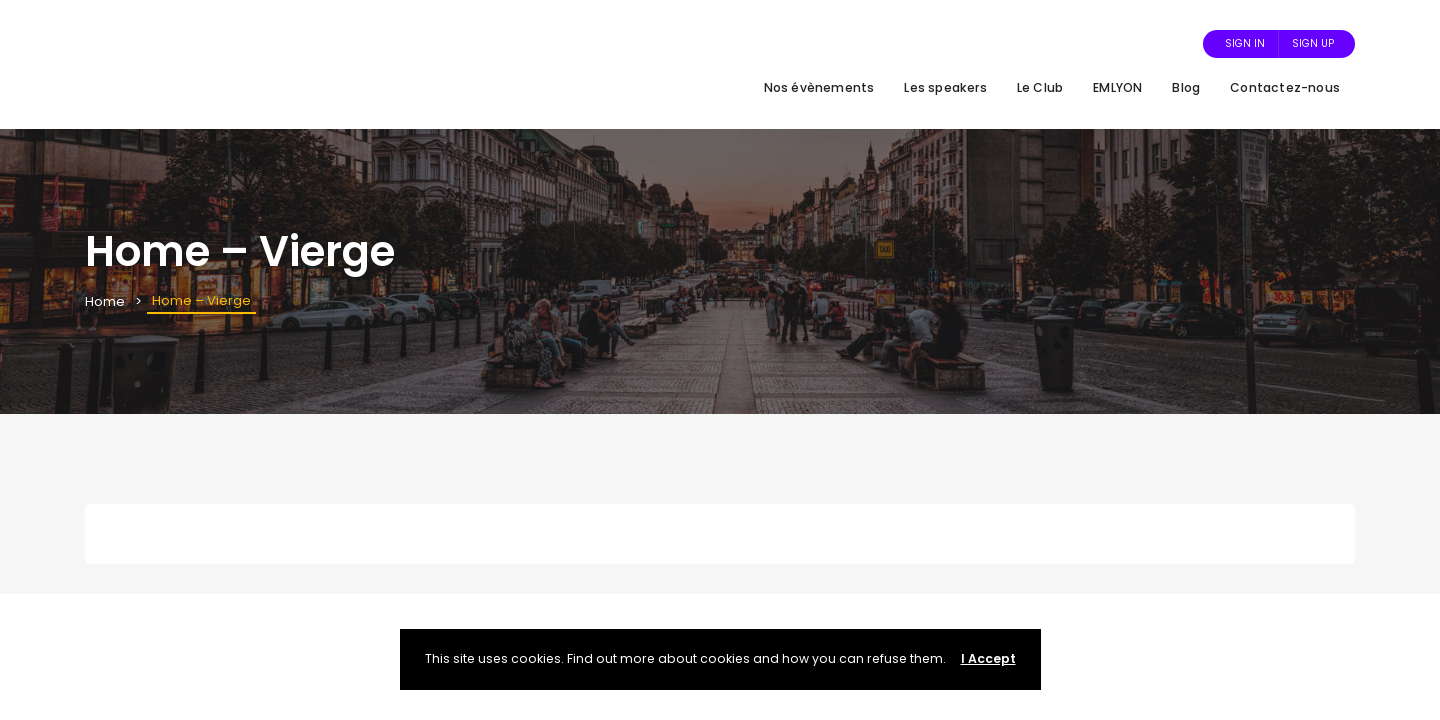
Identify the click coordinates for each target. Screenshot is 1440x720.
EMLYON (1117, 87)
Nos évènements (819, 87)
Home (105, 301)
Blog (1186, 87)
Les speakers (945, 87)
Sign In (1245, 43)
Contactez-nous (1285, 87)
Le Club (1040, 87)
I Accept (988, 658)
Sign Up (1313, 43)
